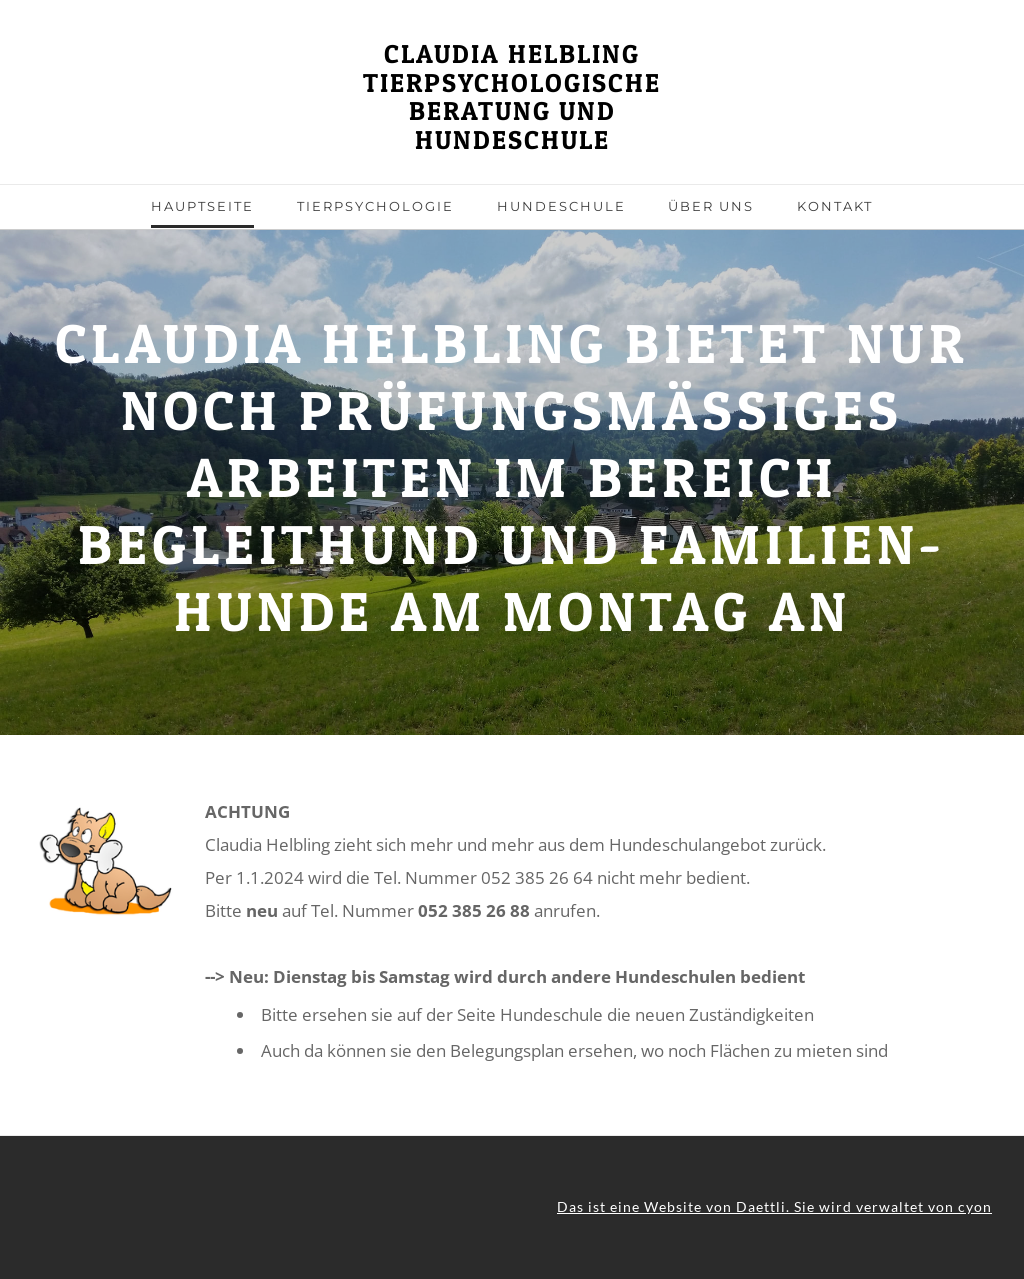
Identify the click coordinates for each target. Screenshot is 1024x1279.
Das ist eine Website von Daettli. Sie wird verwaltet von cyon (774, 1206)
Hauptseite (202, 206)
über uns (711, 206)
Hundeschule (561, 206)
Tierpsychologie (375, 206)
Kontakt (835, 206)
